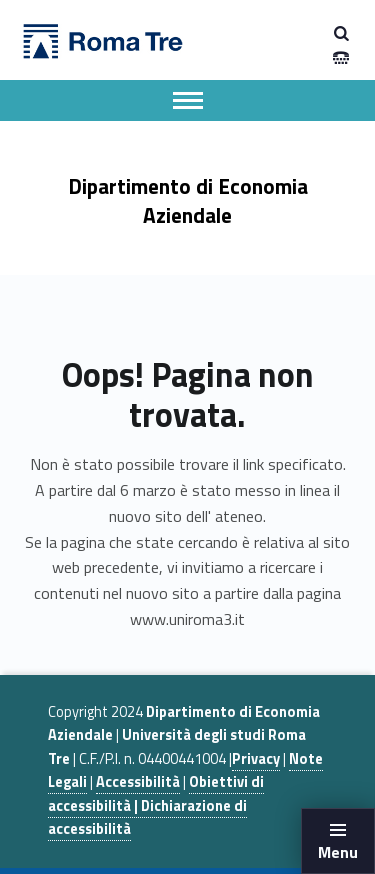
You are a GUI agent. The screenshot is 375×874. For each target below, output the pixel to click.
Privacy (256, 759)
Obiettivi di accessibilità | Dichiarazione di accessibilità (156, 805)
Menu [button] (338, 852)
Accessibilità (138, 782)
